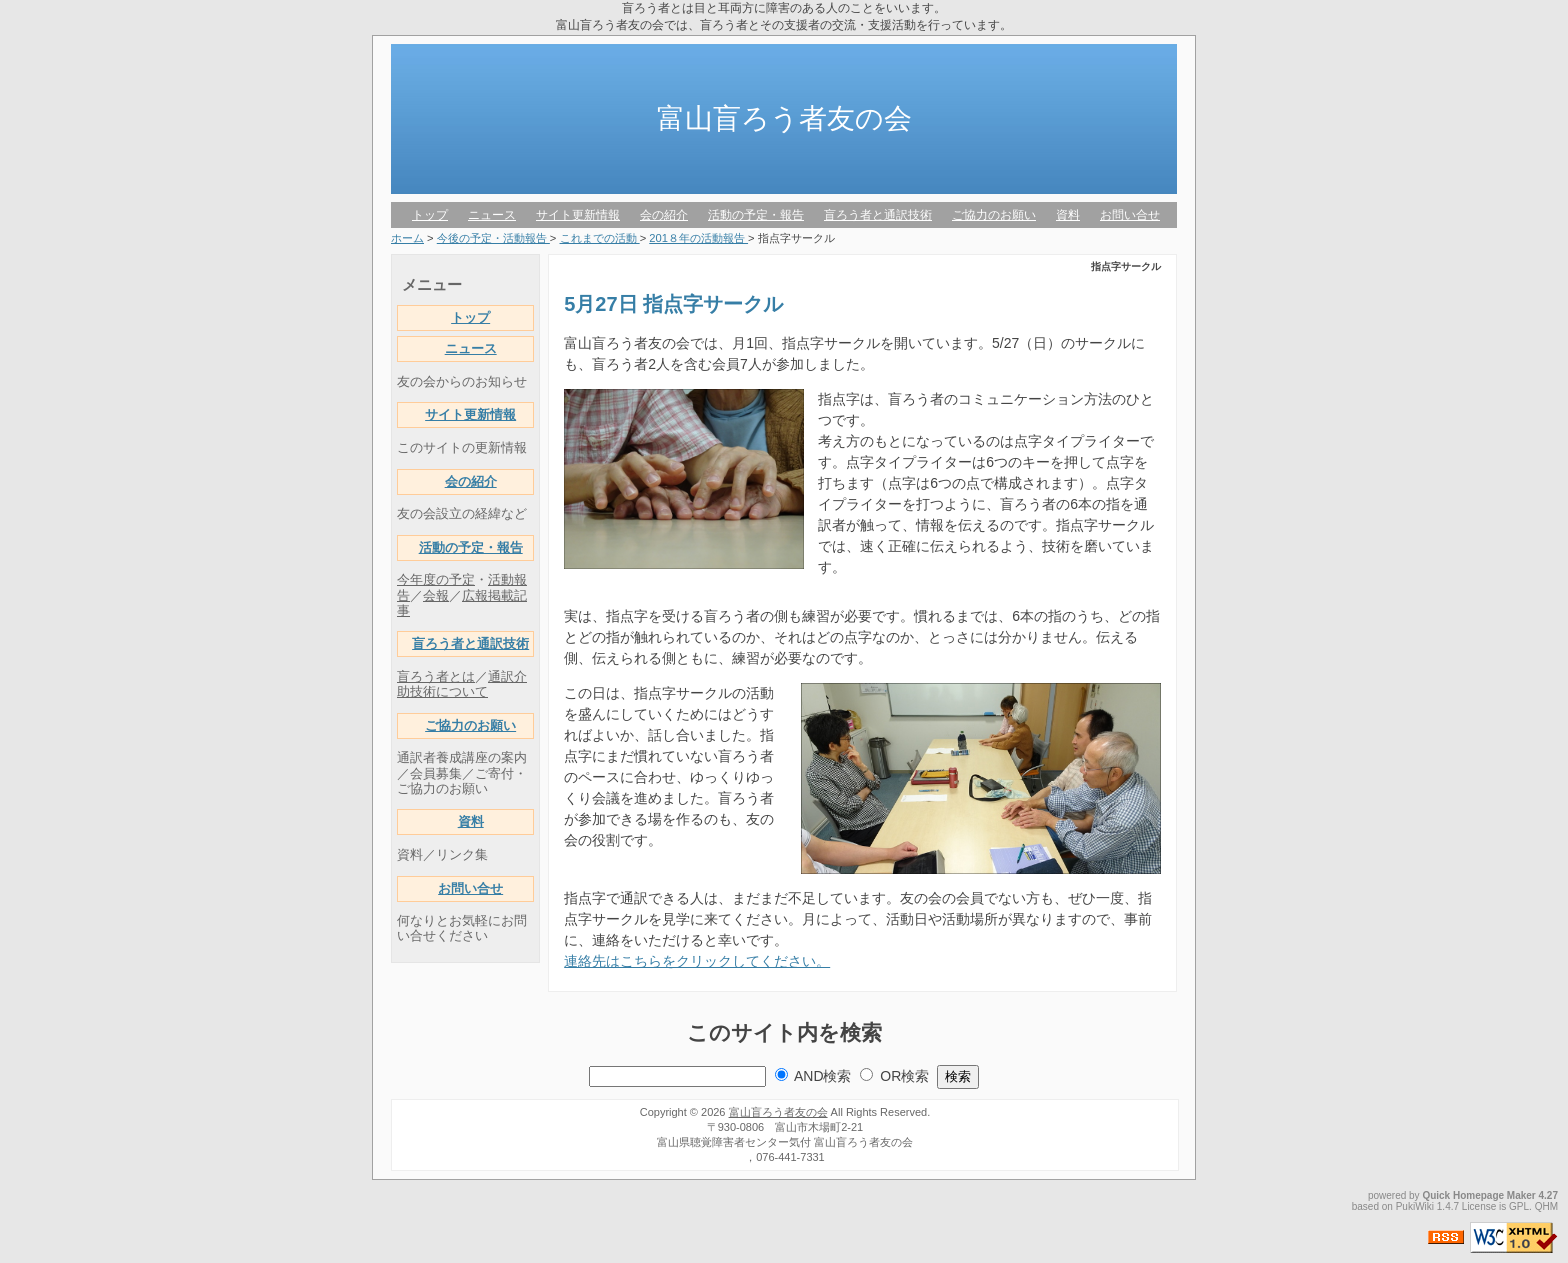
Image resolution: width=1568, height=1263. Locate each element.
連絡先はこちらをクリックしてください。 (697, 961)
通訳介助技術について (462, 684)
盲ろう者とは (436, 677)
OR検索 (904, 1076)
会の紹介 (664, 215)
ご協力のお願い (994, 215)
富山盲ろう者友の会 (784, 118)
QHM (1546, 1206)
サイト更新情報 (578, 215)
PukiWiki (1415, 1206)
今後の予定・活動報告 (493, 238)
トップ (430, 215)
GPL (1519, 1206)
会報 (436, 596)
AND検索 (823, 1076)
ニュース (492, 215)
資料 (1068, 215)
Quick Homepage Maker (1478, 1195)
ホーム (407, 238)
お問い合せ (1130, 215)
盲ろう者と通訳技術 (878, 215)
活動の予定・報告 (756, 215)
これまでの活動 (600, 238)
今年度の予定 (436, 580)
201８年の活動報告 (698, 238)
